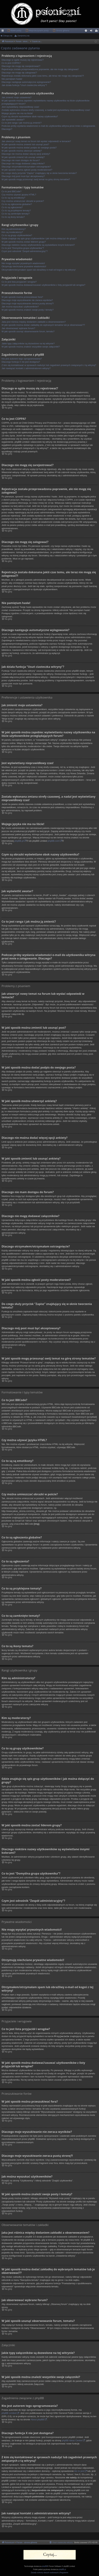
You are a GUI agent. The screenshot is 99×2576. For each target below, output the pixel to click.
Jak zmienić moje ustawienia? (16, 97)
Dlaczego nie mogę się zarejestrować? (21, 66)
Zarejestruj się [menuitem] (97, 31)
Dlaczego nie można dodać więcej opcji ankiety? (26, 154)
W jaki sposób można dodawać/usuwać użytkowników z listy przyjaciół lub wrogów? (43, 285)
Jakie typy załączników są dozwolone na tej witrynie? (28, 343)
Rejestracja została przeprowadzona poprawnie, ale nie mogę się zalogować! (40, 69)
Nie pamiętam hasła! (12, 79)
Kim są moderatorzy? (12, 232)
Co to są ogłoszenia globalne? (17, 204)
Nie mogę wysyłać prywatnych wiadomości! (23, 263)
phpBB (44, 2566)
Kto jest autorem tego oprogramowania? (22, 358)
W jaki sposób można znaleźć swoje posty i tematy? (28, 309)
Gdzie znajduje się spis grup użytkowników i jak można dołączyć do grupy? (39, 238)
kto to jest (79, 2471)
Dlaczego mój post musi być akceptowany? (23, 176)
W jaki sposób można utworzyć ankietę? (22, 150)
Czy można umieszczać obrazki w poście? (23, 201)
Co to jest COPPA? (11, 63)
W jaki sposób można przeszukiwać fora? (22, 297)
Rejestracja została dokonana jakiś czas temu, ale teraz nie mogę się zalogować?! (43, 75)
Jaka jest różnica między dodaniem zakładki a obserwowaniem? (34, 322)
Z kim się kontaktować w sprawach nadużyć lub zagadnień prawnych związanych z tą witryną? (49, 365)
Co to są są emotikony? (13, 197)
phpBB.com (53, 841)
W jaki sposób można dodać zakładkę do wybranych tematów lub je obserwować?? (43, 325)
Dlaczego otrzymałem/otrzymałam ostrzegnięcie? (26, 166)
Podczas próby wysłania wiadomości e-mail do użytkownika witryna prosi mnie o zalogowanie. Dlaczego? (49, 127)
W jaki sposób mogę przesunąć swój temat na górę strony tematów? (36, 179)
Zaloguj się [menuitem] (92, 31)
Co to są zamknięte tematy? (16, 213)
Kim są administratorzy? (14, 229)
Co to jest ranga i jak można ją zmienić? (22, 122)
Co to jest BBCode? (11, 191)
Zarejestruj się (23, 36)
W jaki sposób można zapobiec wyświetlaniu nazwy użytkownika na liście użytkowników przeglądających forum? (45, 102)
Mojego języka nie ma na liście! (17, 113)
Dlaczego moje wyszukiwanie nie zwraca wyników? (27, 300)
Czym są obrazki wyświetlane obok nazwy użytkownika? (30, 116)
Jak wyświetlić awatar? (13, 119)
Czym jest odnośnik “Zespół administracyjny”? (24, 251)
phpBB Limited (9, 2413)
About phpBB (37, 2419)
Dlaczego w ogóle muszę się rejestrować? (23, 60)
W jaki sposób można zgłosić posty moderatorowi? (27, 169)
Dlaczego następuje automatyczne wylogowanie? (26, 82)
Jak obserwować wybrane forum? (18, 328)
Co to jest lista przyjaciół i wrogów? (19, 281)
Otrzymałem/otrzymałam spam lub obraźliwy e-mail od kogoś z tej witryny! (39, 269)
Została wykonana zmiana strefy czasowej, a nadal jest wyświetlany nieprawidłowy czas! (46, 110)
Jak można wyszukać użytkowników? (20, 306)
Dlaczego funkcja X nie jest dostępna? (21, 362)
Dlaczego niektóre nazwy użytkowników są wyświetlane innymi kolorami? (38, 245)
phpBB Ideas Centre (72, 2440)
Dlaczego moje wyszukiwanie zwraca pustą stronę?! (28, 303)
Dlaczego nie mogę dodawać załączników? (23, 163)
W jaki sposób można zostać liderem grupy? (24, 241)
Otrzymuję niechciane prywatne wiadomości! (24, 266)
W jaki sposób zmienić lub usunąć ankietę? (23, 157)
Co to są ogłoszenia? (12, 207)
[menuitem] (9, 30)
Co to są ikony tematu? (13, 217)
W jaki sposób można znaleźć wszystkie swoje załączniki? (31, 346)
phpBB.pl (19, 841)
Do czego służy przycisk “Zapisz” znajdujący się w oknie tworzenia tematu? (39, 173)
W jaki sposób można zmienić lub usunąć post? (25, 144)
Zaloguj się (7, 36)
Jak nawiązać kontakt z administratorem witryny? (26, 368)
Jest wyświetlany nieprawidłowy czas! (20, 107)
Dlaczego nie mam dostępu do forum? (21, 160)
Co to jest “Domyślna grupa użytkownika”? (23, 248)
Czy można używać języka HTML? (19, 194)
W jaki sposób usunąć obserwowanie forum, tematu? (28, 331)
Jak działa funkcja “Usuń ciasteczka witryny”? (24, 85)
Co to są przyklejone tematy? (16, 210)
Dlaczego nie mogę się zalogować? (19, 72)
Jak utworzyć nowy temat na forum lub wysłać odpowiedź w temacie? (36, 141)
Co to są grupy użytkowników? (17, 235)
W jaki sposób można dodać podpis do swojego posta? (29, 147)
